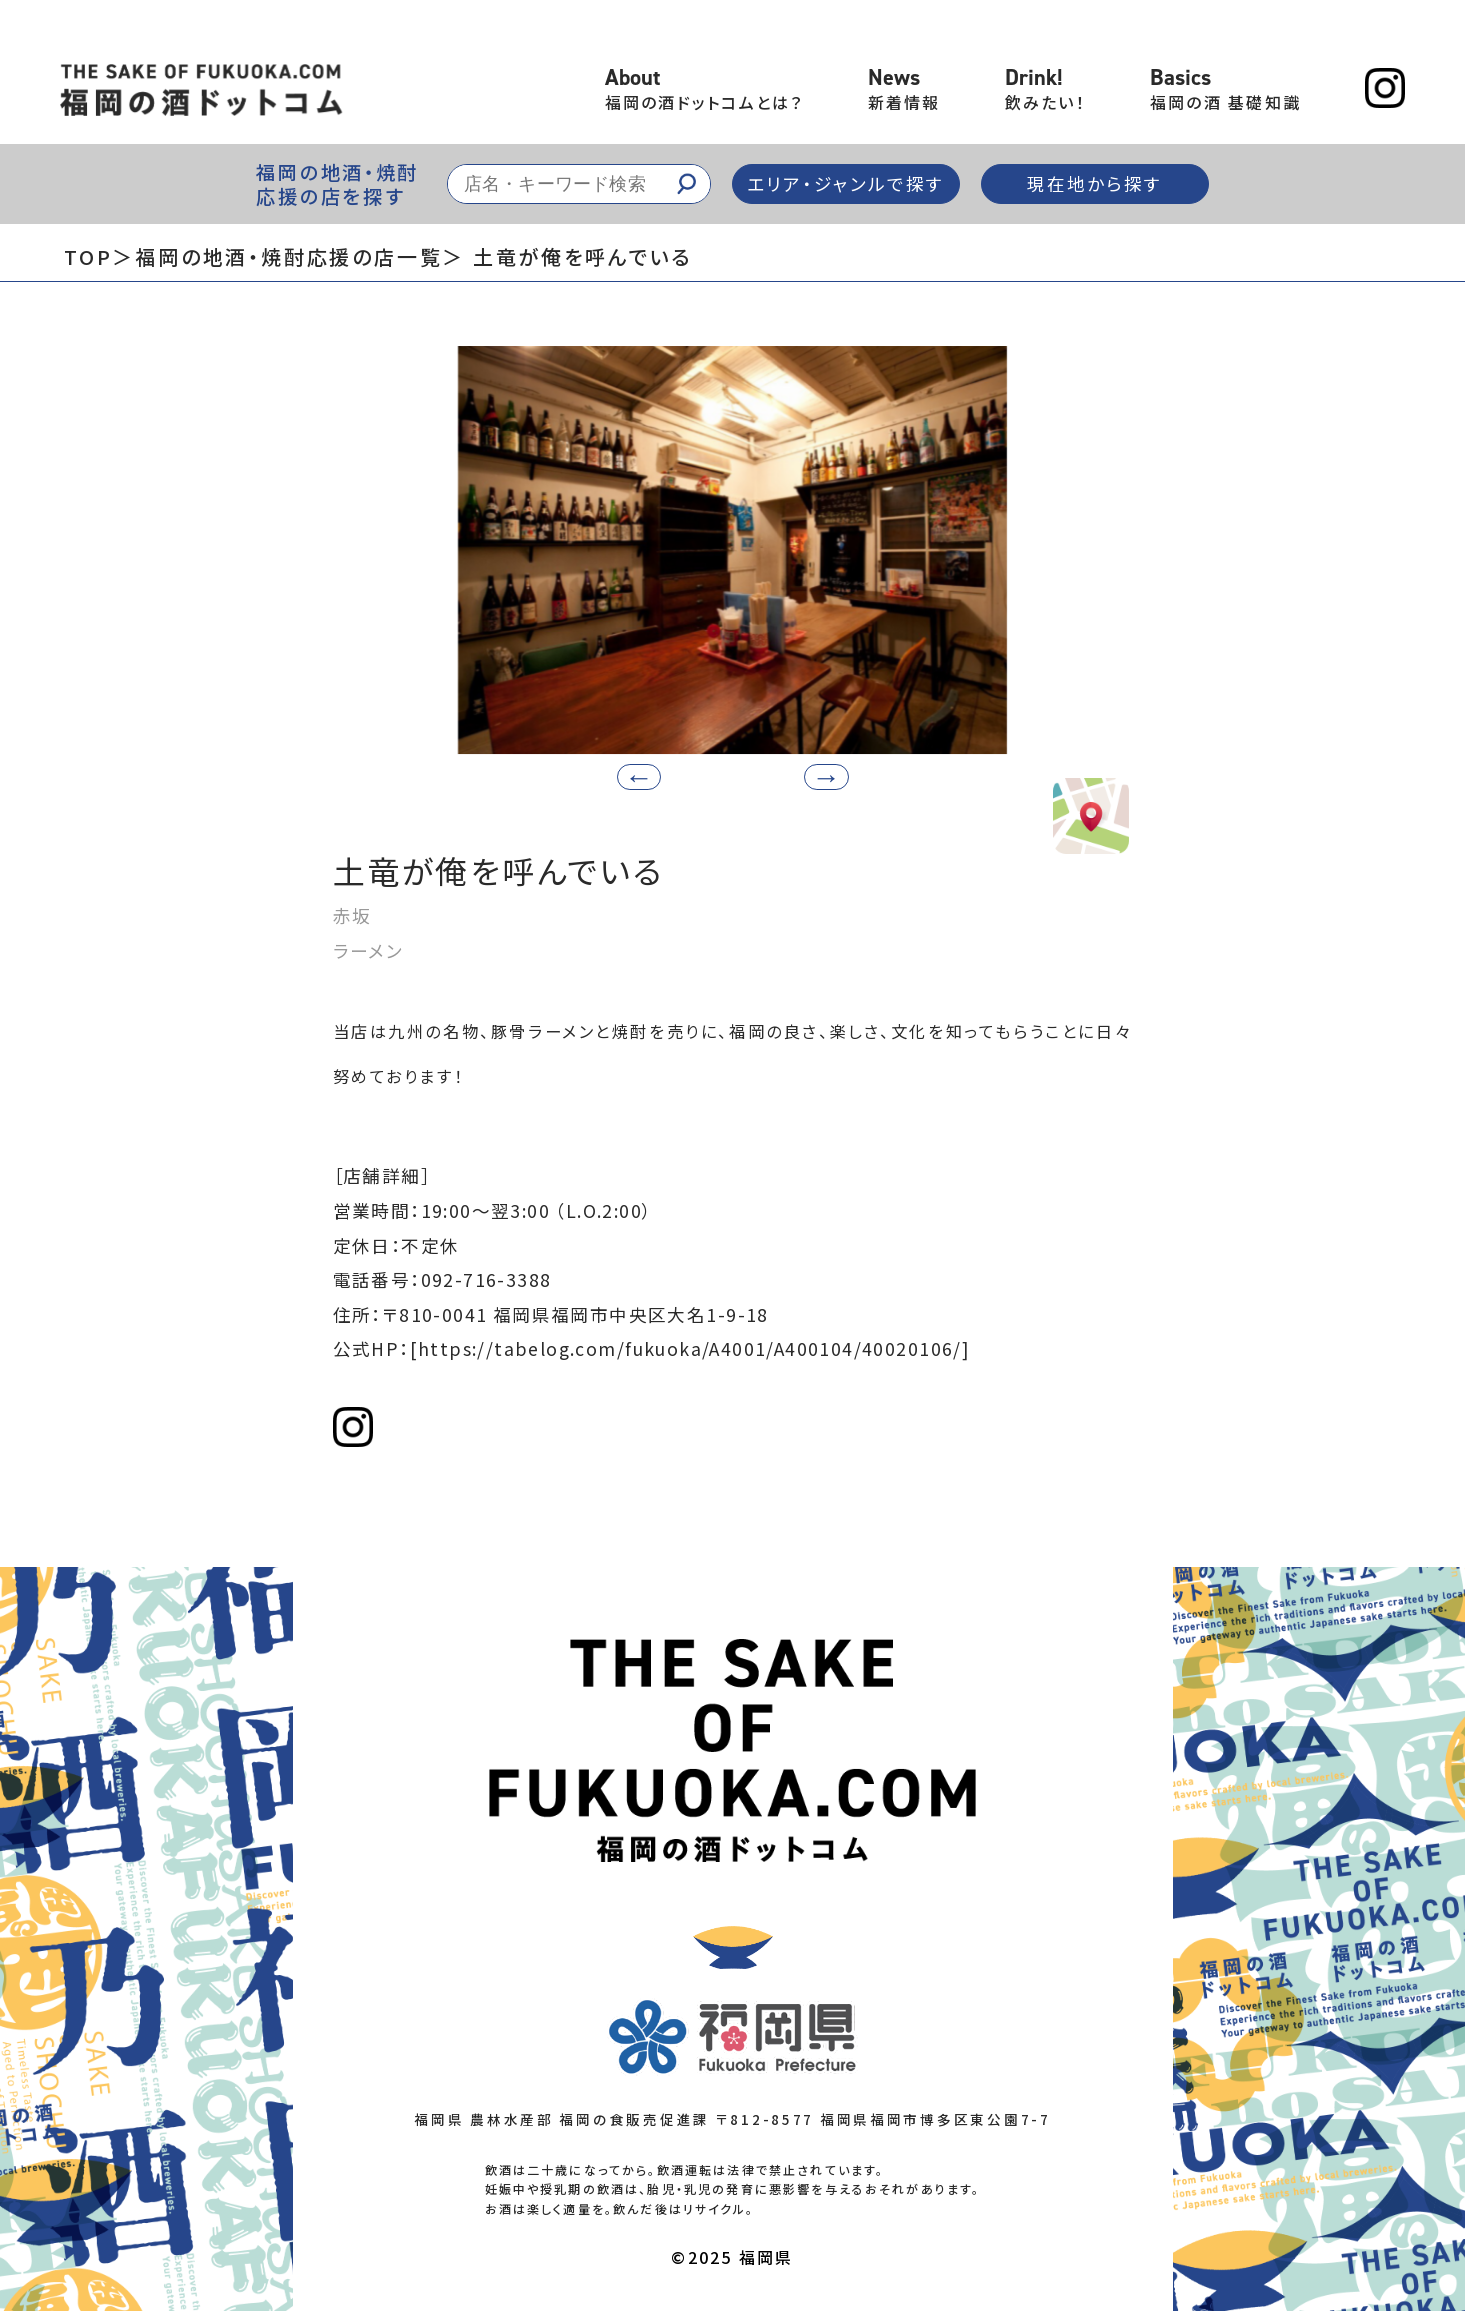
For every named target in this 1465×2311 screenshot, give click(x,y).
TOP (88, 256)
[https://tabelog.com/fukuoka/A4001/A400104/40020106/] (690, 1348)
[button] (826, 777)
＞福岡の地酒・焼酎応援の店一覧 (277, 256)
